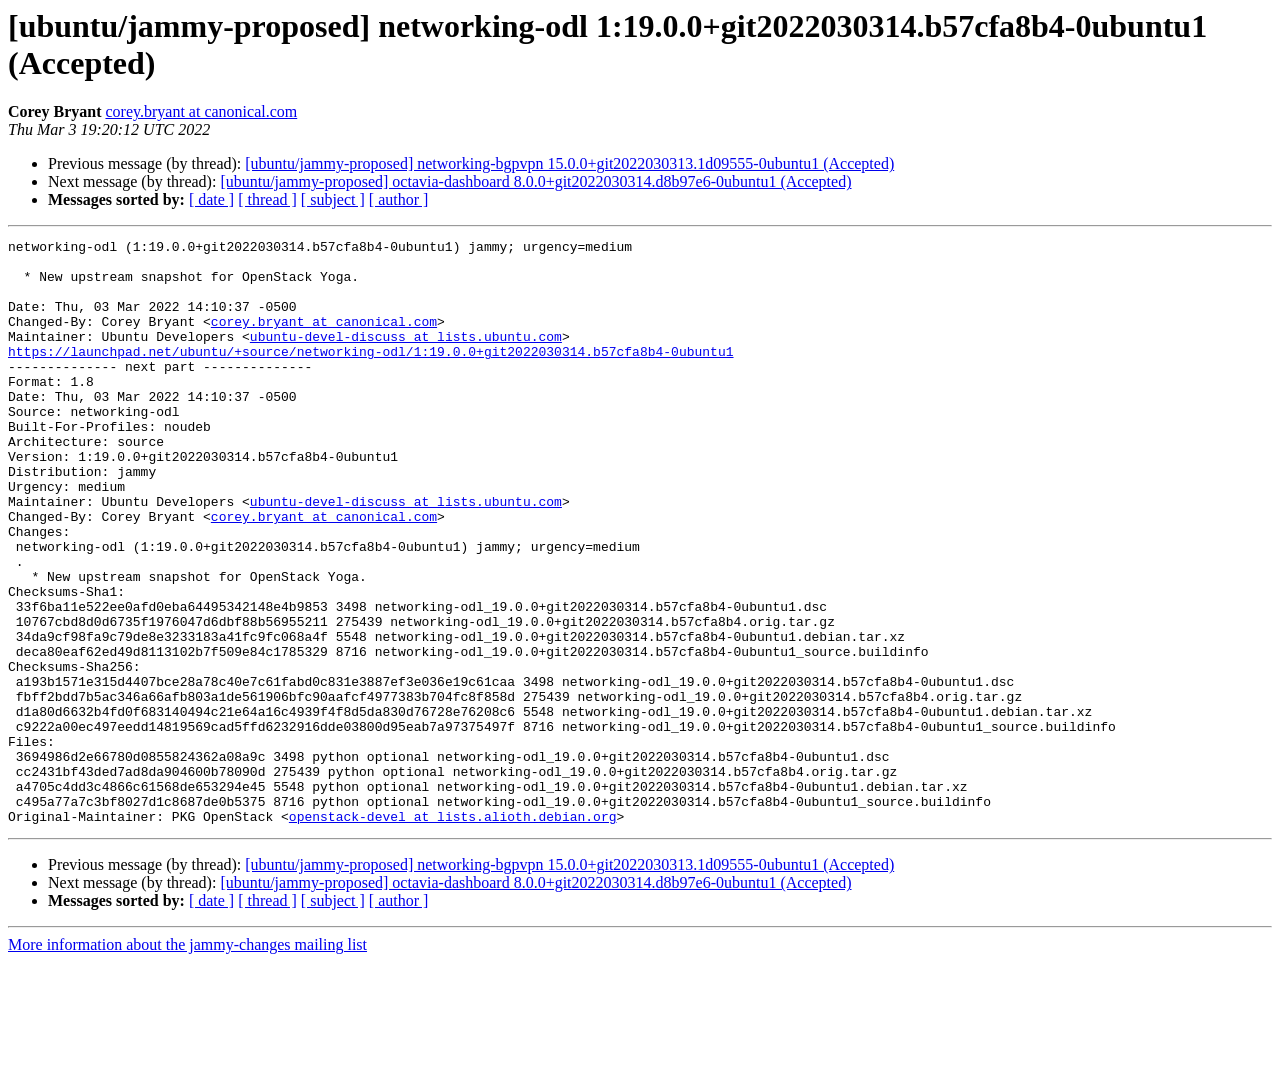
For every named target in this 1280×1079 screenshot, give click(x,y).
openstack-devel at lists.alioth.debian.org (453, 933)
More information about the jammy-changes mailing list (187, 1061)
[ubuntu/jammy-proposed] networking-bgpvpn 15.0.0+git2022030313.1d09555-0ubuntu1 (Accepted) (569, 163)
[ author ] (399, 199)
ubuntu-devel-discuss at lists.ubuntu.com (406, 357)
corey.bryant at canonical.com (201, 111)
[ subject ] (333, 199)
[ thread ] (267, 199)
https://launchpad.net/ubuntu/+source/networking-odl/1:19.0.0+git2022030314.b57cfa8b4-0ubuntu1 (370, 375)
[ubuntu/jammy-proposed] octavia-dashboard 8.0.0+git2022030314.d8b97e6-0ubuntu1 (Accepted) (535, 181)
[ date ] (211, 199)
